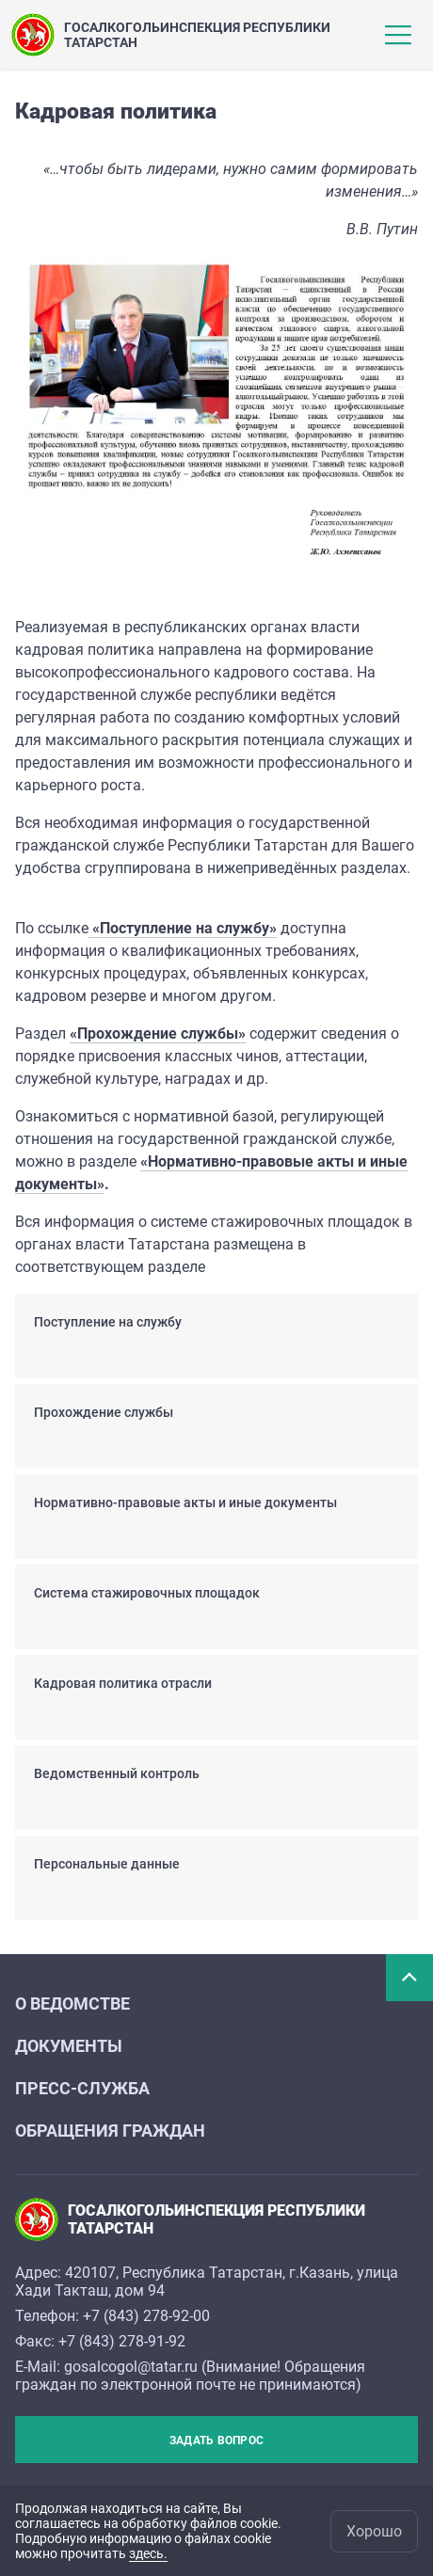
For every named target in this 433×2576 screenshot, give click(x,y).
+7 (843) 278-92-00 (146, 2316)
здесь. (148, 2553)
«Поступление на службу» (184, 928)
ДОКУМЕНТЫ (68, 2046)
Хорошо (374, 2531)
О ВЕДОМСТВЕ (72, 2003)
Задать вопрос (216, 2440)
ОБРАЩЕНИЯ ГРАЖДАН (110, 2130)
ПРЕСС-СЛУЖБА (82, 2088)
